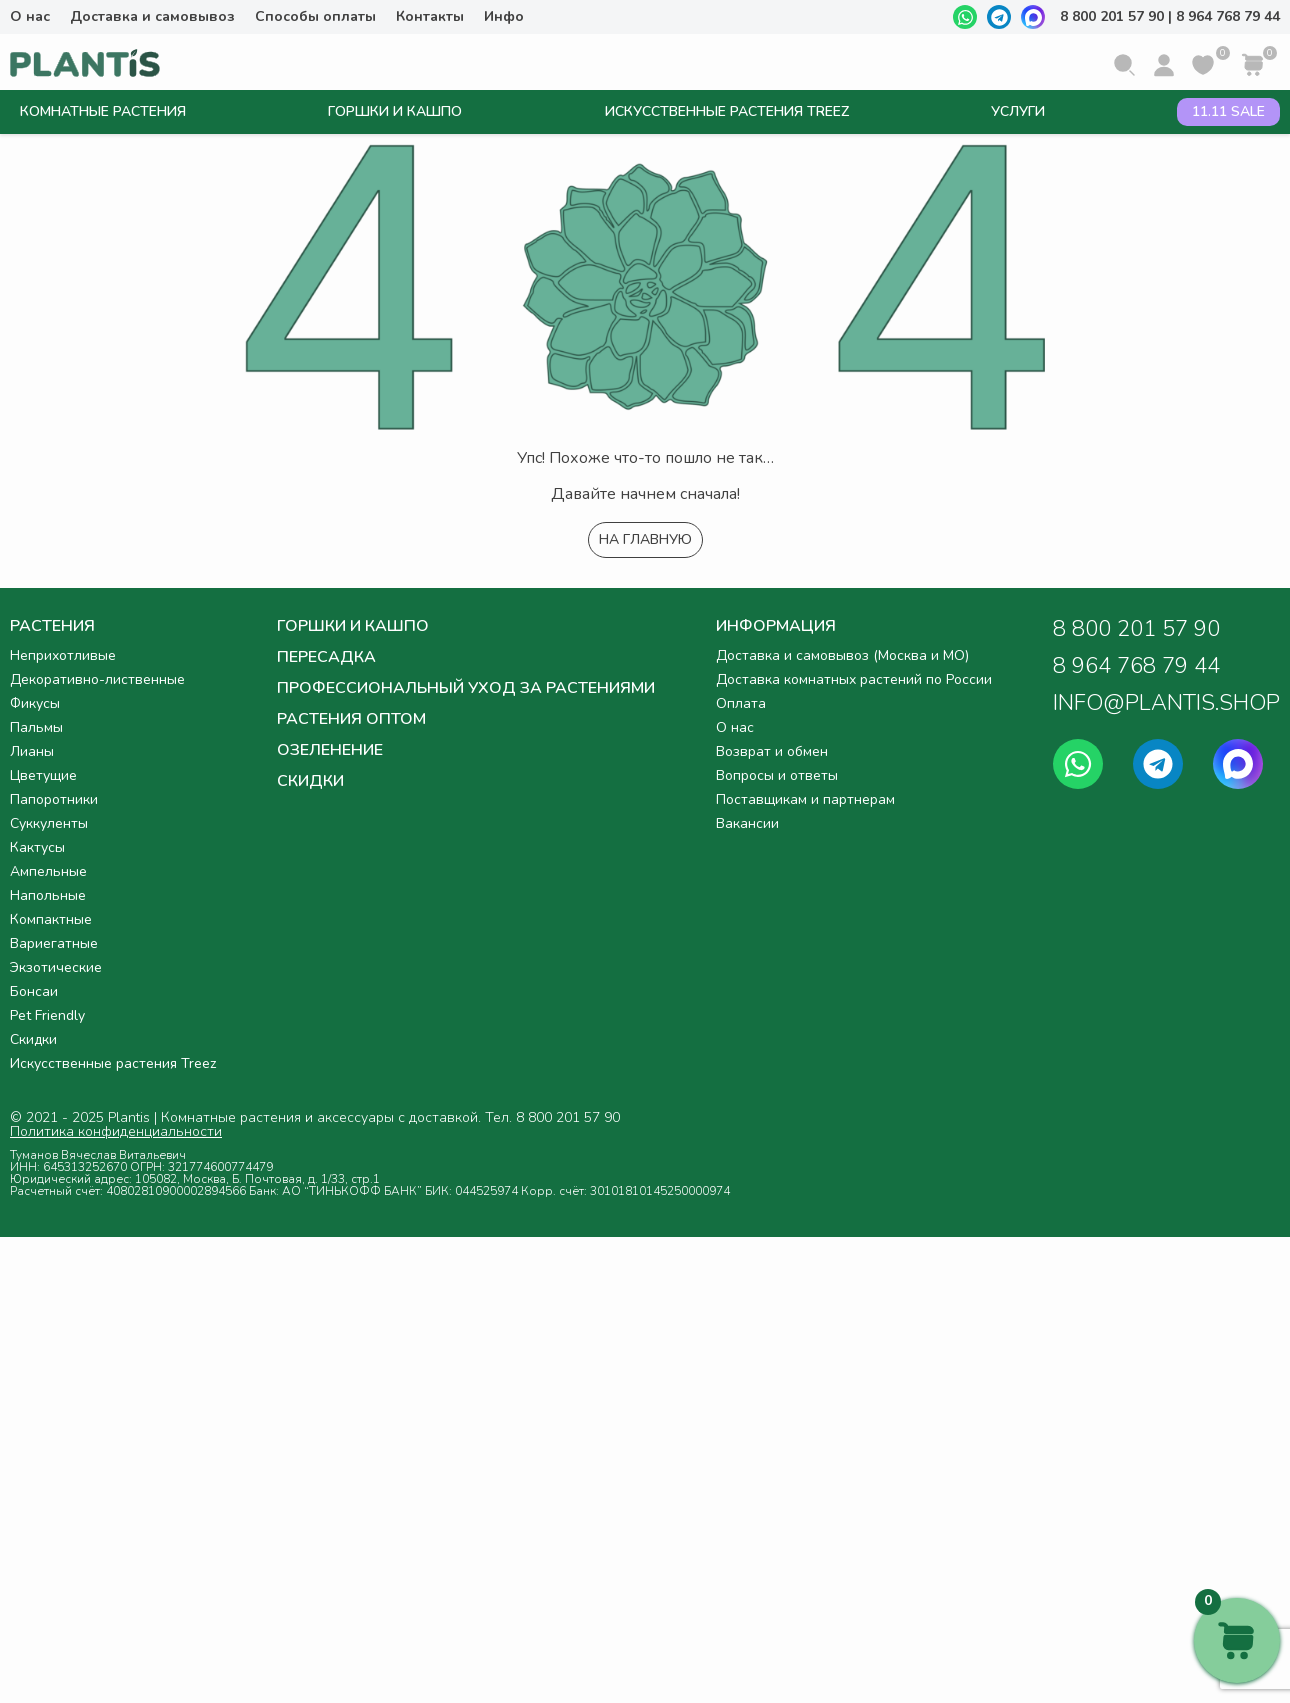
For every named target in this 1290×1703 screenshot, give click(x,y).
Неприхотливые (63, 655)
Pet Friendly (47, 1015)
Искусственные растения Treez (727, 111)
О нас (30, 16)
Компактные (51, 919)
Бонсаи (34, 991)
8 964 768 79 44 (1228, 16)
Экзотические (56, 967)
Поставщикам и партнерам (805, 799)
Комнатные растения (103, 111)
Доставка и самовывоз (152, 16)
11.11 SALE (1228, 111)
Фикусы (35, 703)
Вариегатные (54, 943)
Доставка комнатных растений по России (854, 679)
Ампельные (48, 871)
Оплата (741, 703)
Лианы (32, 751)
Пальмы (36, 727)
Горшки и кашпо (395, 111)
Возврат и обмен (772, 751)
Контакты (430, 16)
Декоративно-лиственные (97, 679)
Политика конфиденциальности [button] (116, 1132)
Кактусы (37, 847)
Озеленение (330, 750)
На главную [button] (645, 539)
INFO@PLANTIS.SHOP (1166, 703)
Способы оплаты (315, 16)
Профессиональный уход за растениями (466, 688)
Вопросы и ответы (777, 775)
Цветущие (43, 775)
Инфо (504, 16)
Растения (52, 627)
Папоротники (54, 799)
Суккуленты (49, 823)
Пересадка (326, 657)
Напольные (48, 895)
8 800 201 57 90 (1112, 16)
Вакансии (747, 823)
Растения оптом (351, 719)
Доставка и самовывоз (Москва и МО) (842, 655)
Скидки (33, 1039)
